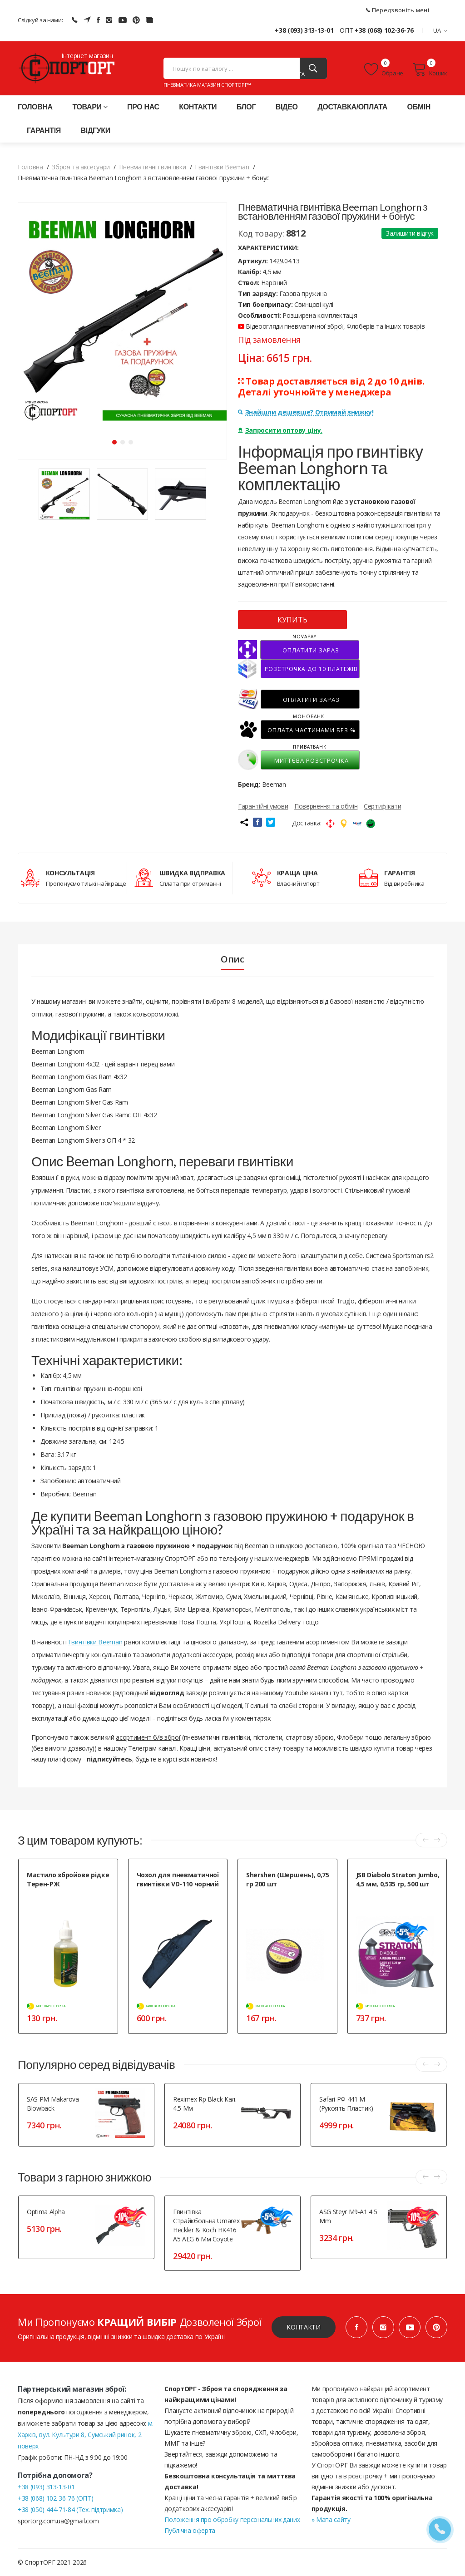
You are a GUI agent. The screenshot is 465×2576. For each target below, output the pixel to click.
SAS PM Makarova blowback (53, 2103)
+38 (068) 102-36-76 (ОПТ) (55, 2498)
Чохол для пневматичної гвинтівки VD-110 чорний (178, 1879)
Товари (89, 107)
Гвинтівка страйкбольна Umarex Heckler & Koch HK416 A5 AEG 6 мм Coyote (206, 2225)
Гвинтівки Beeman (95, 1642)
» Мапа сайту (331, 2519)
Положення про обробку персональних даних (232, 2519)
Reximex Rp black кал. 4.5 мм (205, 2103)
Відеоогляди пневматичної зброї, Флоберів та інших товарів (331, 326)
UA (440, 30)
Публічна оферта (189, 2530)
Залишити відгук (410, 233)
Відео (287, 107)
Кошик (429, 69)
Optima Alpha (46, 2211)
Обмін (419, 107)
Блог (246, 107)
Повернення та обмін (325, 806)
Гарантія (44, 130)
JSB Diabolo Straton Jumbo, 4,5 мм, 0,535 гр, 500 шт (398, 1879)
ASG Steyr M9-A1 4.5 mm (348, 2216)
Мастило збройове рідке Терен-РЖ (68, 1879)
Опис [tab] (232, 959)
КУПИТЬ (292, 620)
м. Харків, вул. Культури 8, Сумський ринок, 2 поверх (85, 2434)
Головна (35, 107)
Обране (383, 69)
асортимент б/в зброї (148, 1737)
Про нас (143, 107)
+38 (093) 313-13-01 (304, 30)
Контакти (198, 107)
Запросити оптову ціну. (280, 430)
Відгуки (95, 130)
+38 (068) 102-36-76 (384, 30)
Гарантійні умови (263, 806)
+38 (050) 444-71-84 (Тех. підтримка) (70, 2509)
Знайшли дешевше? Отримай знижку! (305, 412)
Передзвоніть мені (397, 10)
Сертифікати (382, 806)
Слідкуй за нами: (40, 20)
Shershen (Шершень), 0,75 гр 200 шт (287, 1879)
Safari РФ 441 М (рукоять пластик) (346, 2103)
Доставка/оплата (352, 107)
